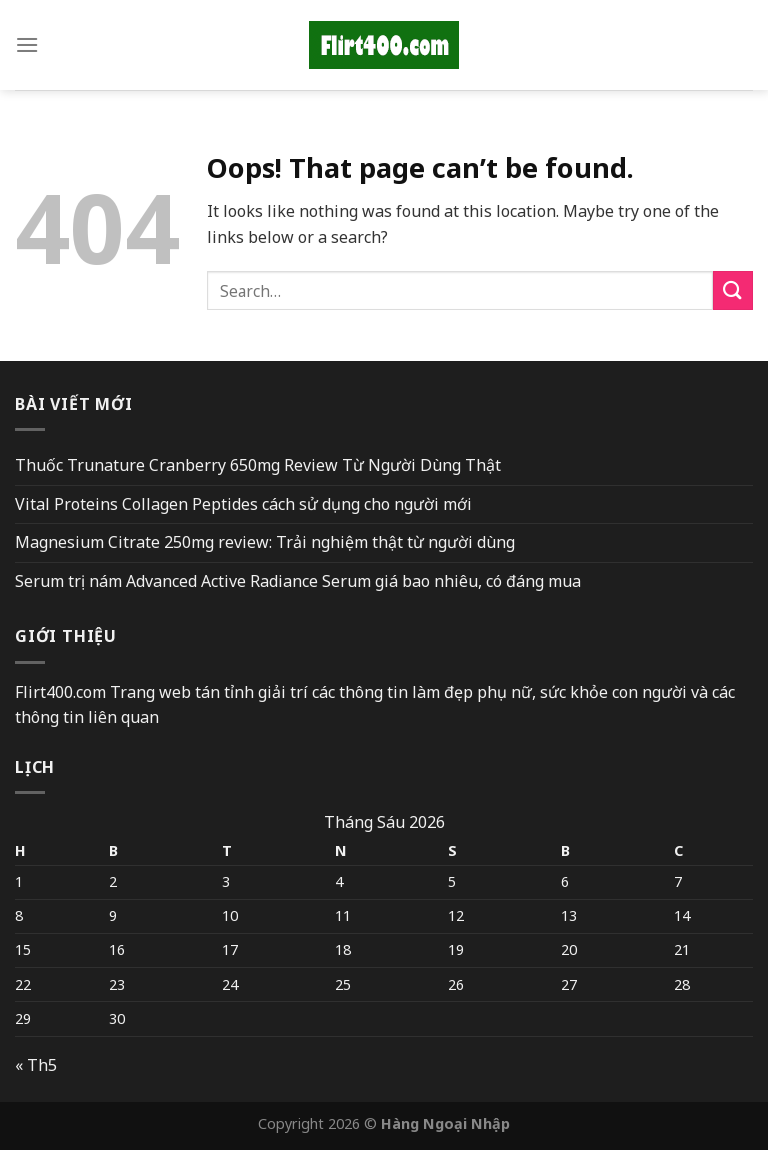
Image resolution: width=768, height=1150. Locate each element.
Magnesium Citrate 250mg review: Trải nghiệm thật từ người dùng (265, 542)
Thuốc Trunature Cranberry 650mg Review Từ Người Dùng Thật (258, 465)
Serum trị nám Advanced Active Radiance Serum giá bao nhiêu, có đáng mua (298, 581)
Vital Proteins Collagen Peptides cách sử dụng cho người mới (243, 504)
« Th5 (36, 1065)
